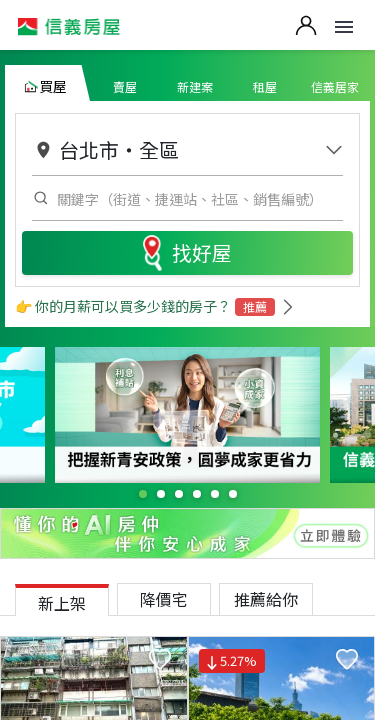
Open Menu (344, 27)
